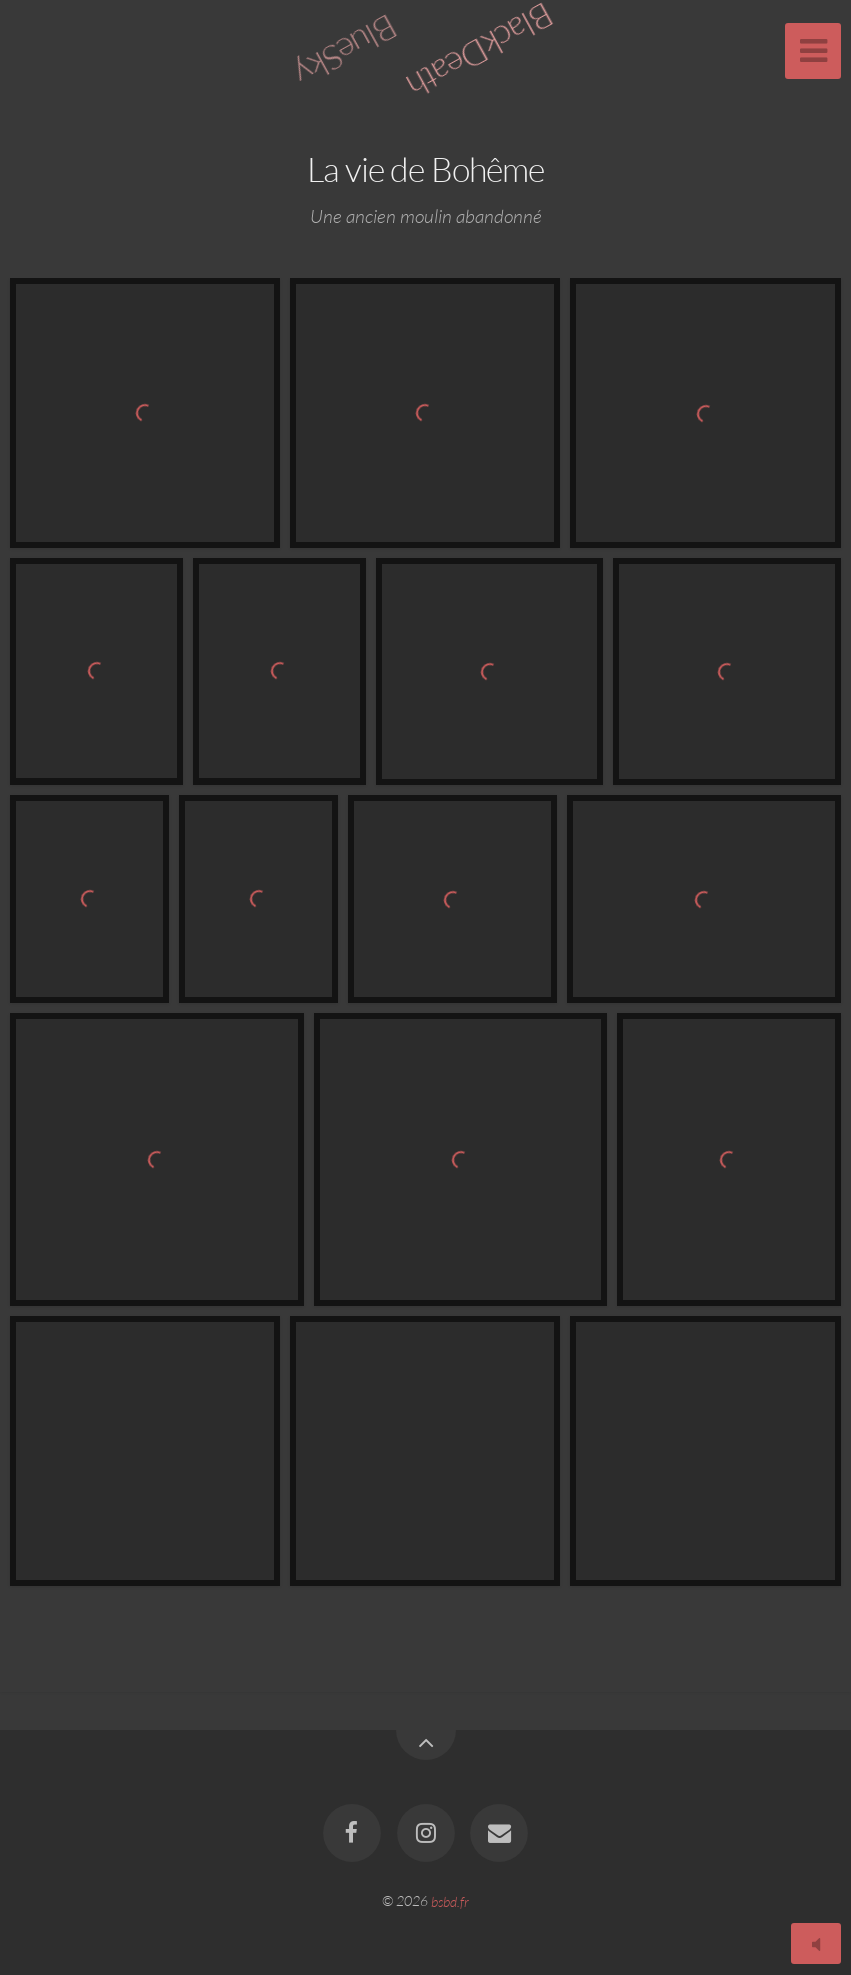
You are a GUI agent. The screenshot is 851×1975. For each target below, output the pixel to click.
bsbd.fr (450, 1900)
